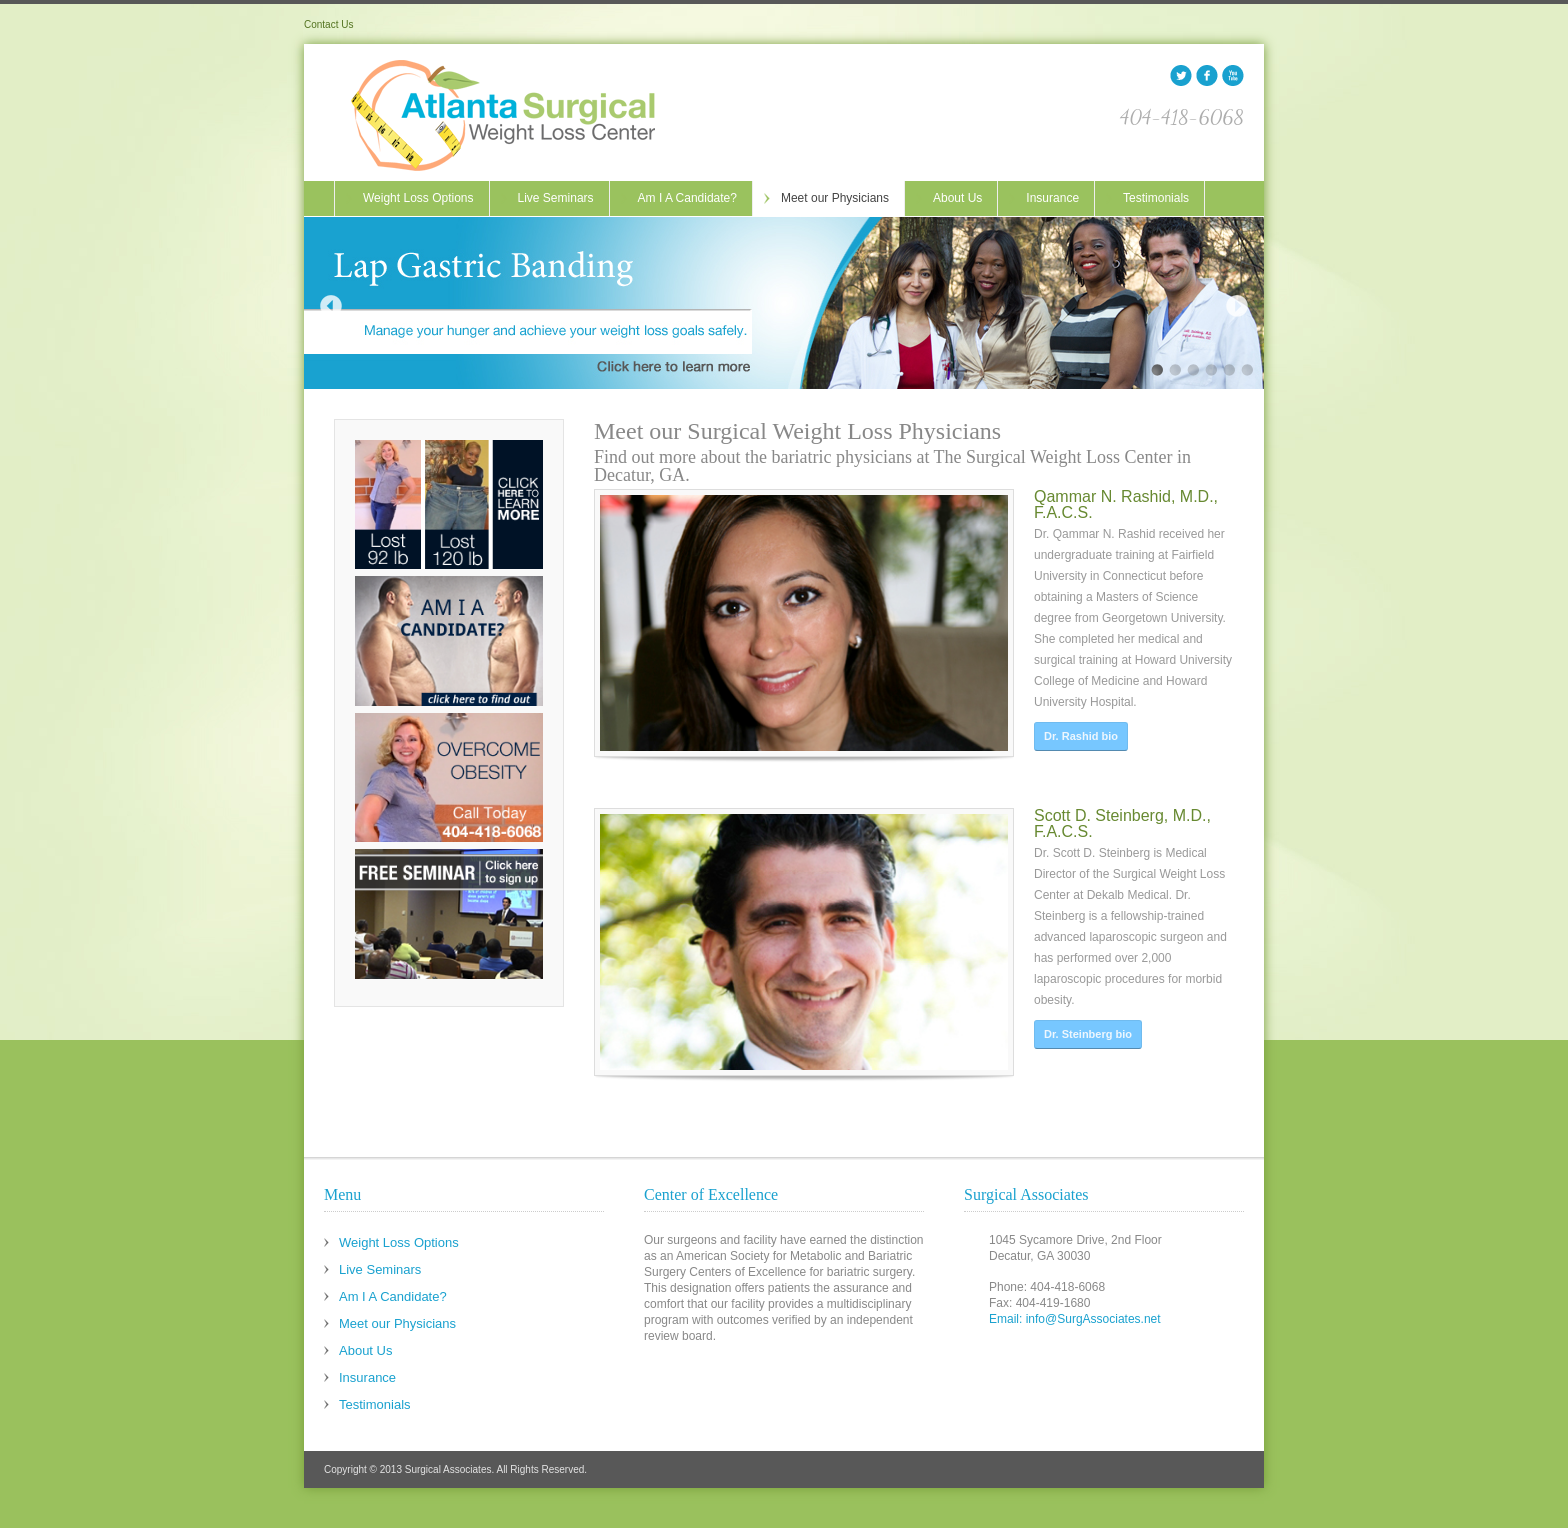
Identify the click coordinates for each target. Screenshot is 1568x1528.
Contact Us (328, 24)
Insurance (1052, 198)
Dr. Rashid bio (1081, 736)
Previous (331, 306)
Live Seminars (556, 198)
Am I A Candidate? (687, 198)
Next (1237, 306)
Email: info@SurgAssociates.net (1075, 1319)
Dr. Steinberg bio (1088, 1010)
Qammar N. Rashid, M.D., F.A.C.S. (1126, 504)
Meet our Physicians (835, 198)
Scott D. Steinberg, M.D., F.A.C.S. (1122, 799)
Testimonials (1156, 198)
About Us (957, 198)
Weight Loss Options (418, 198)
